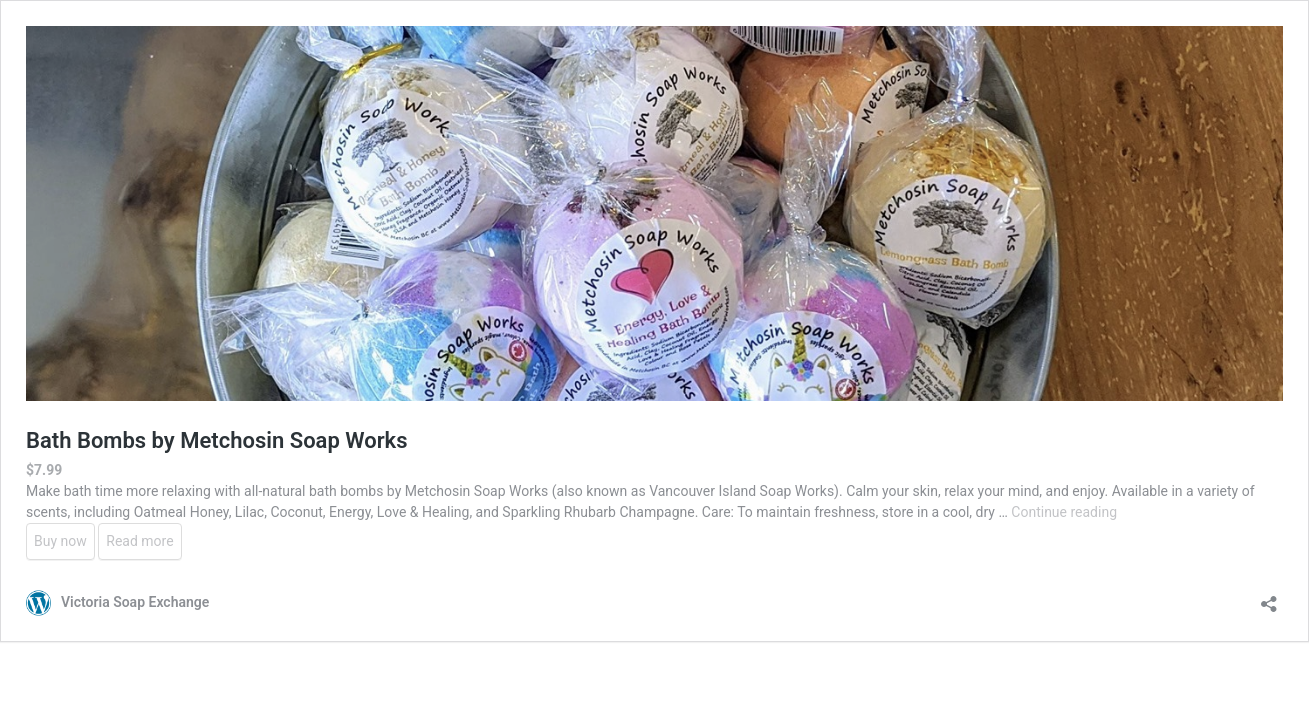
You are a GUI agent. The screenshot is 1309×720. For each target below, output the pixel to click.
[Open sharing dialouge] (1269, 597)
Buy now (60, 541)
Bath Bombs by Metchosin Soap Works (217, 440)
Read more (139, 541)
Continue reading (1064, 512)
